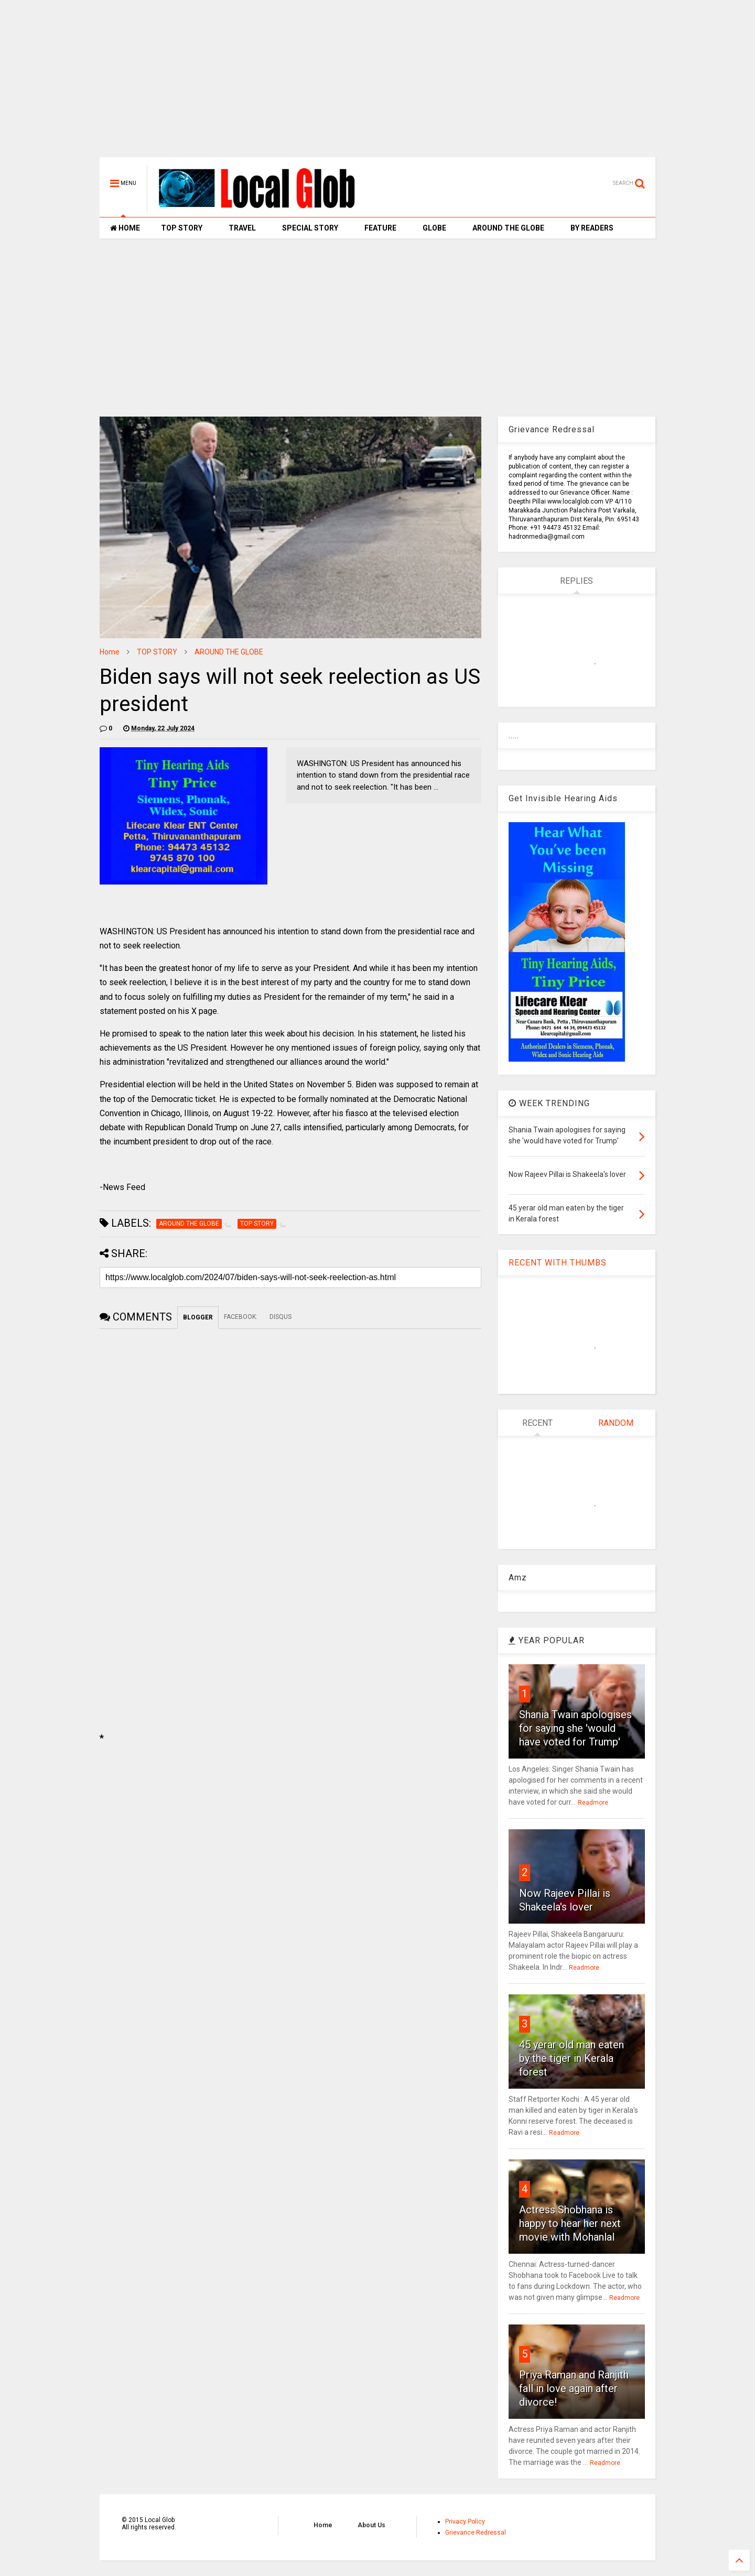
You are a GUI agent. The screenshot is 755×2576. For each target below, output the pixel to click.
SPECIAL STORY (310, 228)
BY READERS (591, 228)
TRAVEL (242, 228)
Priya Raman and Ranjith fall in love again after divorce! (574, 2388)
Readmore (593, 1802)
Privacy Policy (465, 2521)
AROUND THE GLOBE (508, 228)
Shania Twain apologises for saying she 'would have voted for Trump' (575, 1728)
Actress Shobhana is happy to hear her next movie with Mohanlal (570, 2223)
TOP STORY (181, 228)
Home (110, 652)
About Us (371, 2525)
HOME (125, 228)
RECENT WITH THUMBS (558, 1263)
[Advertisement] (377, 83)
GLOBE (434, 228)
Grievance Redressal (475, 2532)
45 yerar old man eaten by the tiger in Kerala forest (571, 2058)
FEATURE (380, 228)
